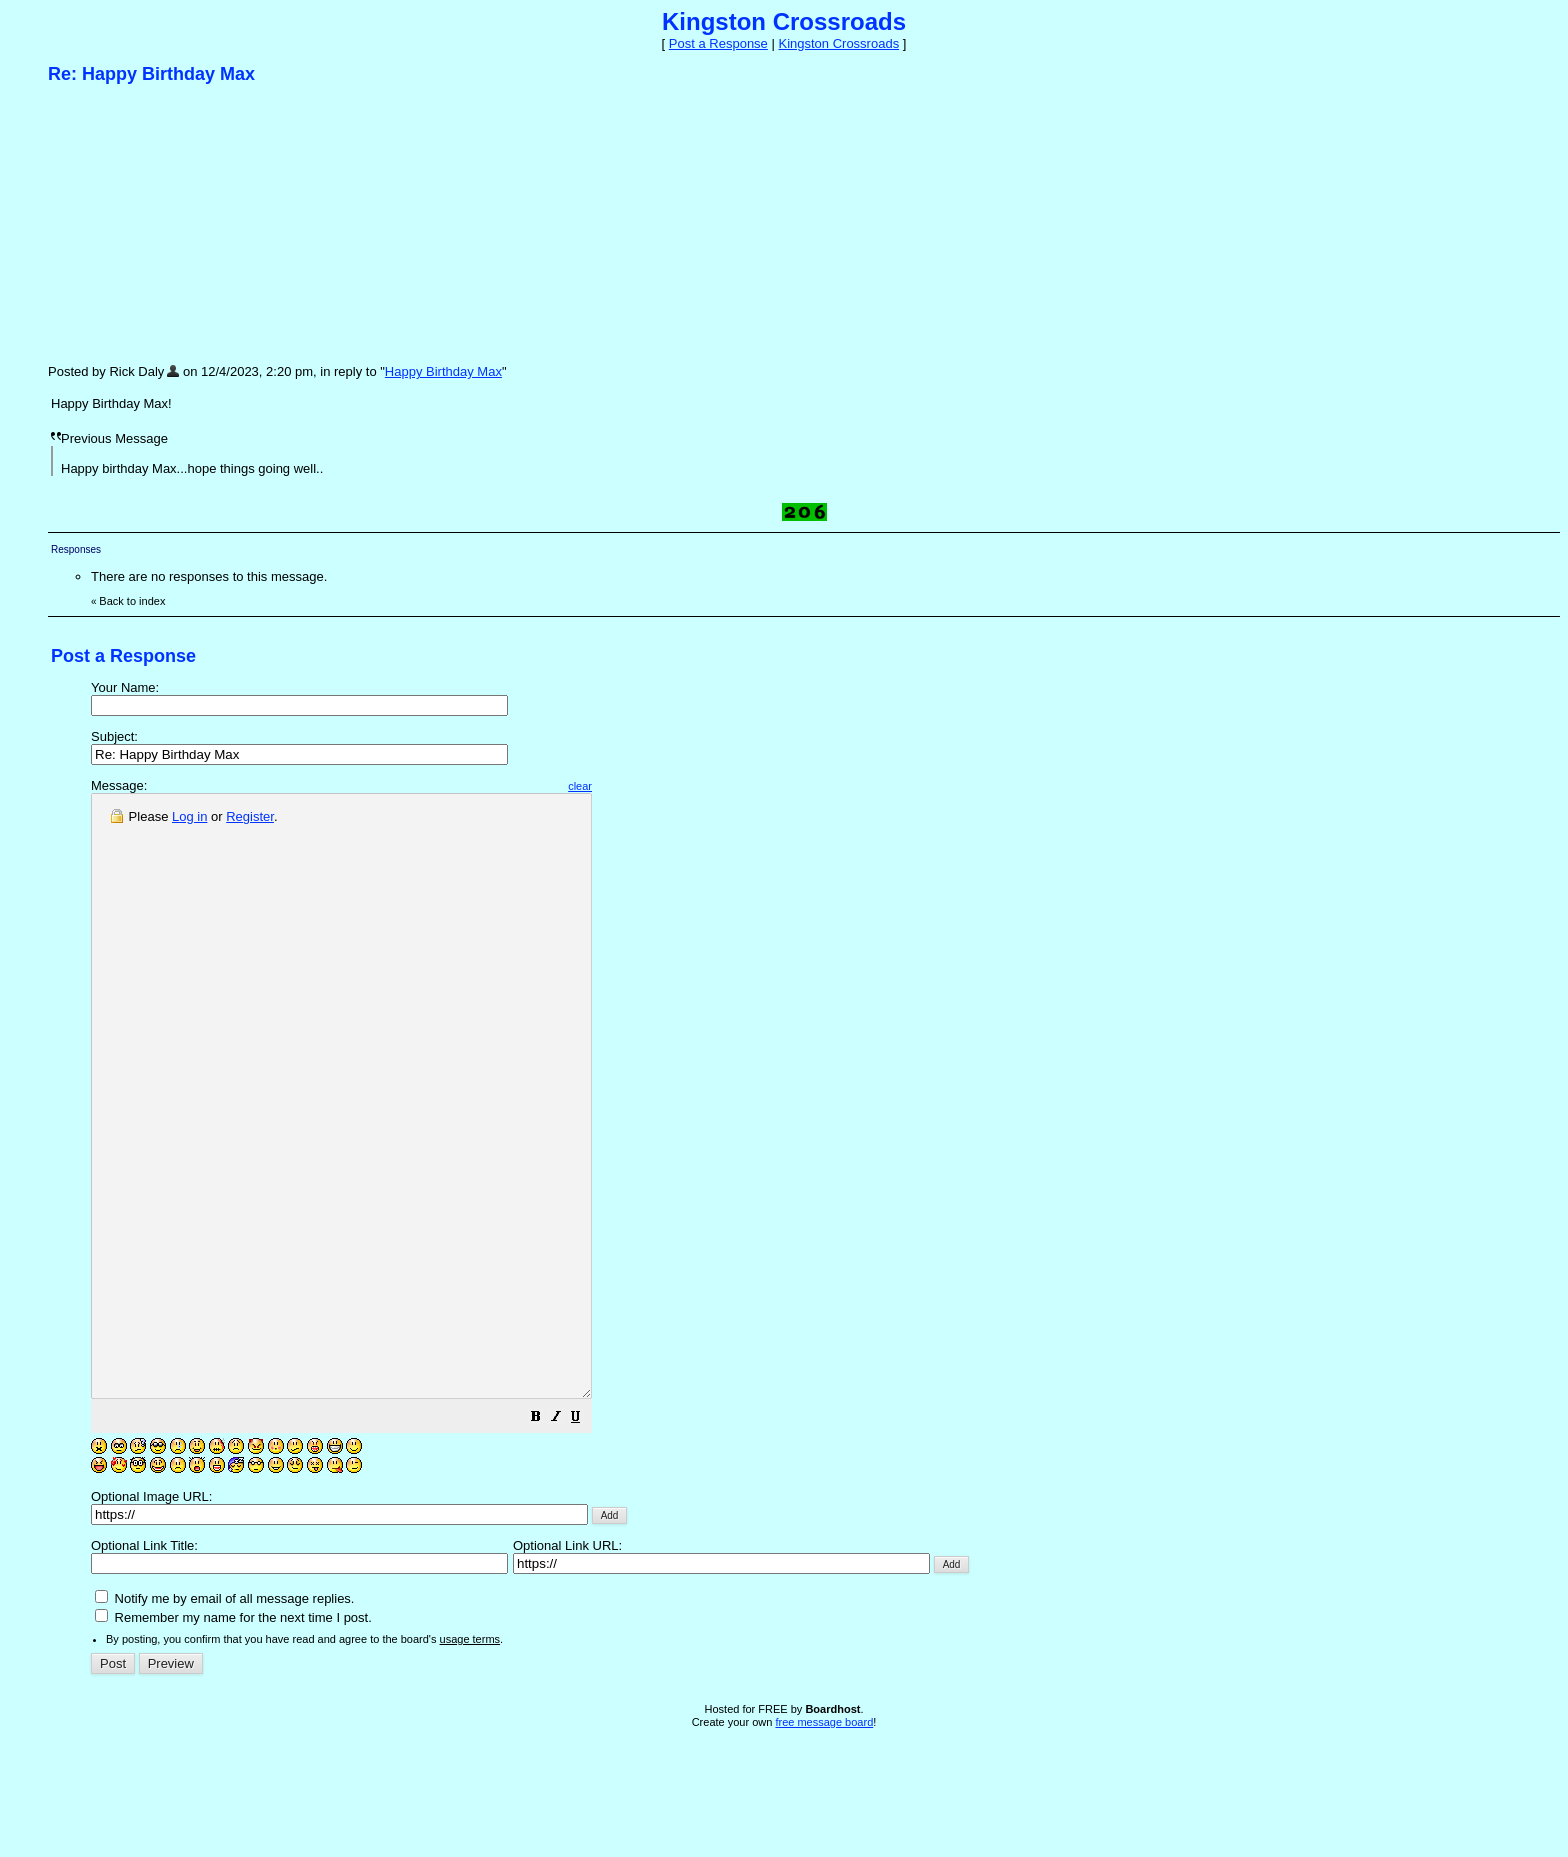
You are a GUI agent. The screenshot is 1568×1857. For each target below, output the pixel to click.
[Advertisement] (198, 223)
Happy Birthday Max (443, 371)
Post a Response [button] (718, 43)
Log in (189, 816)
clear (640, 786)
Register (250, 816)
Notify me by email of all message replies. (224, 1718)
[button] (596, 1539)
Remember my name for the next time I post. (233, 1737)
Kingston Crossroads (838, 43)
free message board (824, 1842)
